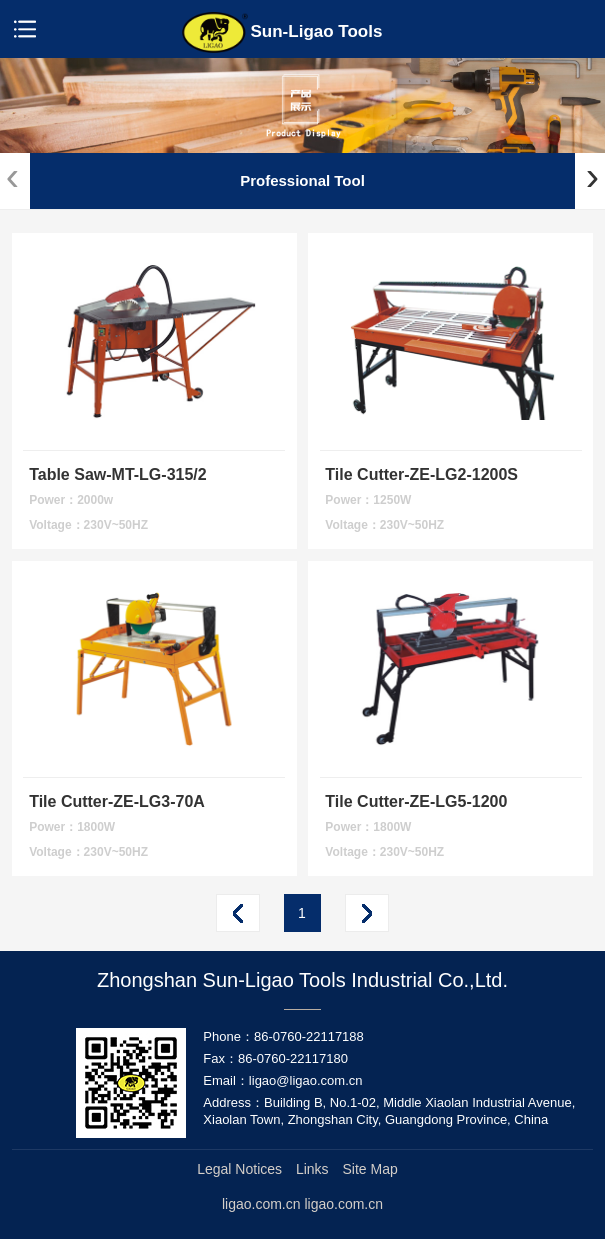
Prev (238, 913)
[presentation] (12, 177)
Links (312, 1169)
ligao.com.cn (343, 1204)
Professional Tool (302, 180)
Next (367, 913)
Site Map (370, 1169)
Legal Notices (239, 1169)
